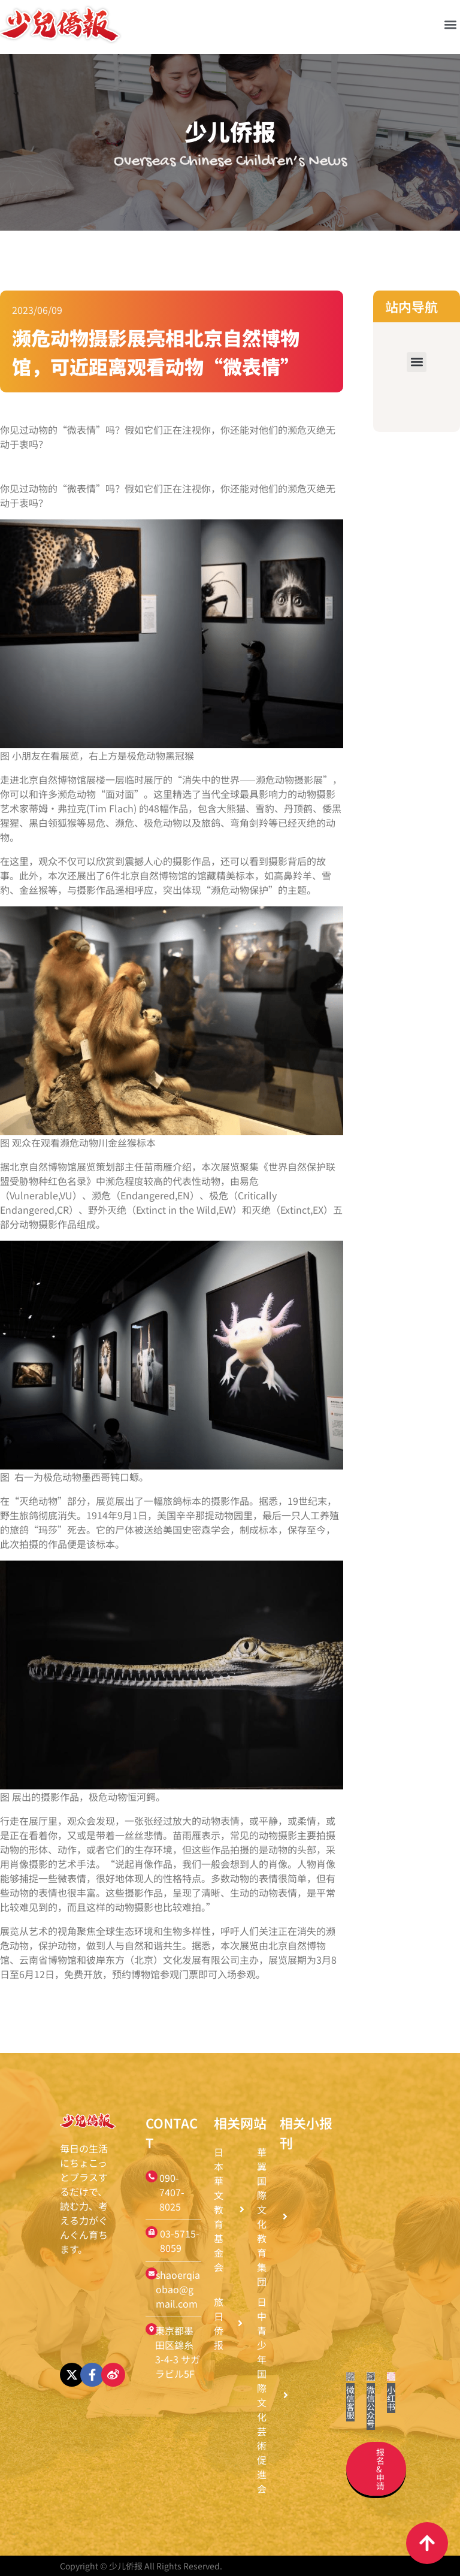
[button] (450, 24)
